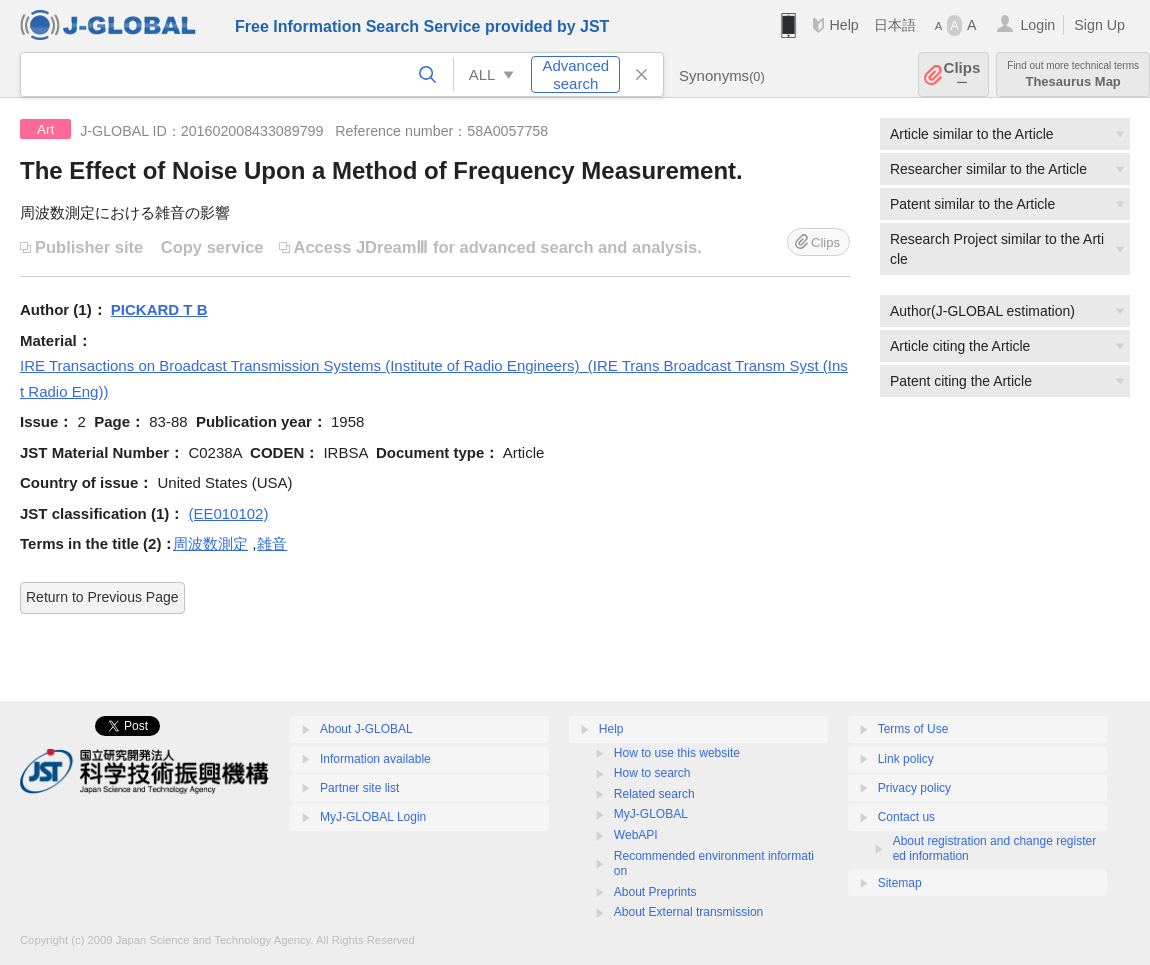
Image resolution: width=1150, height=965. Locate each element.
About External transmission (688, 912)
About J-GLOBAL (366, 729)
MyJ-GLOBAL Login (373, 817)
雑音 (272, 543)
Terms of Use (913, 729)
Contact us (906, 817)
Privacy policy (914, 788)
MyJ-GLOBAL (651, 814)
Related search (654, 794)
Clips (962, 74)
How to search (652, 773)
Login (1037, 25)
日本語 (895, 25)
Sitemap (900, 883)
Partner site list (359, 788)
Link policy (906, 759)
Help (843, 25)
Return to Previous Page (102, 597)
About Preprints (655, 892)
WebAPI (636, 835)
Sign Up (1099, 25)
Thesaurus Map (1073, 74)
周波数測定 (210, 543)
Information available (375, 759)
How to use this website (677, 753)
